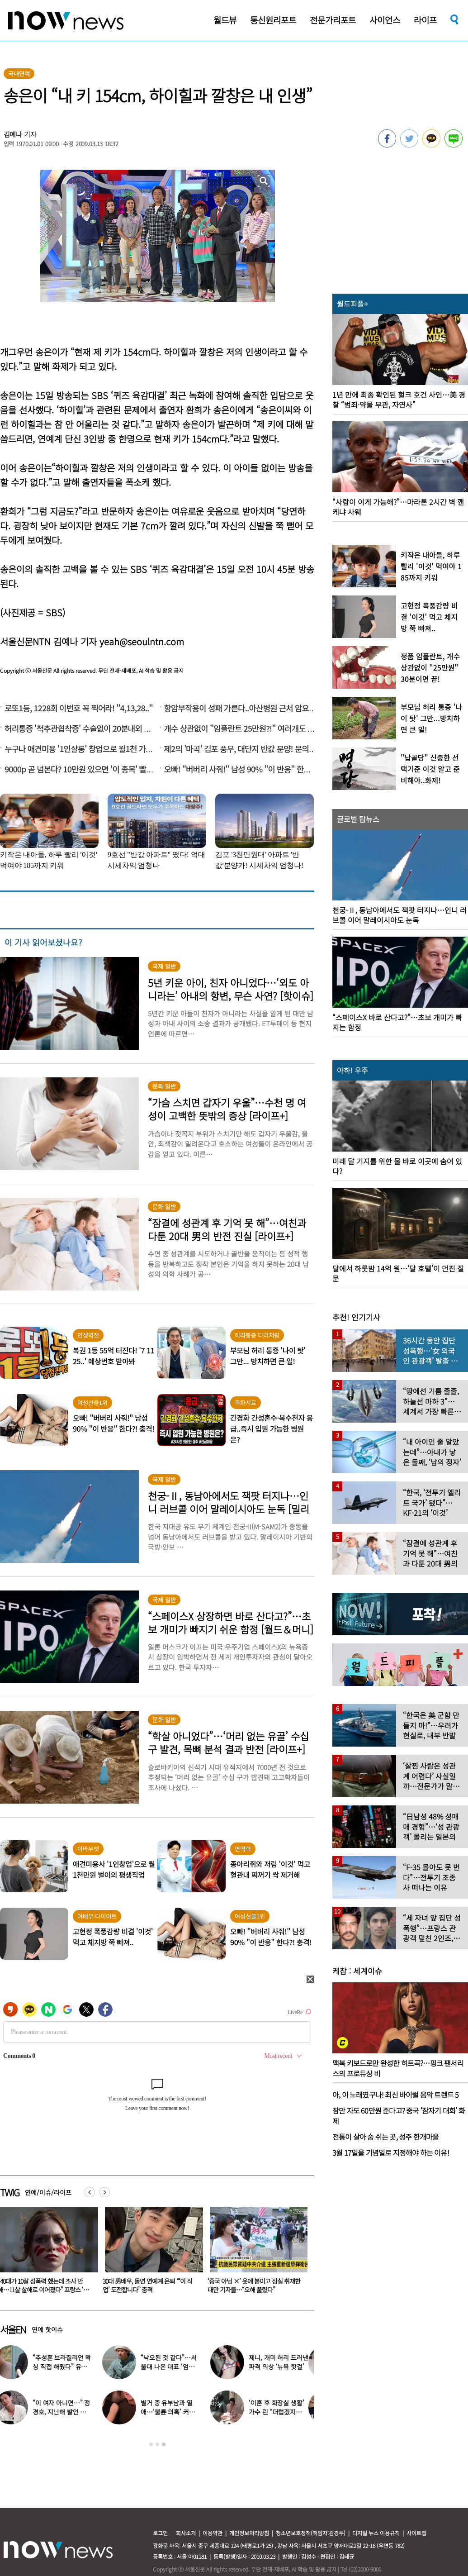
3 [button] (163, 2444)
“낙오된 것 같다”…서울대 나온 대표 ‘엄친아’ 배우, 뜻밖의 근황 (174, 2366)
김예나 (13, 134)
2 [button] (157, 2444)
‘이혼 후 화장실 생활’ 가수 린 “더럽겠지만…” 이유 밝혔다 (282, 2411)
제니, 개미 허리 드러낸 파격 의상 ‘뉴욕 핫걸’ (284, 2362)
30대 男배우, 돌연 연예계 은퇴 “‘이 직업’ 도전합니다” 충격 (252, 2285)
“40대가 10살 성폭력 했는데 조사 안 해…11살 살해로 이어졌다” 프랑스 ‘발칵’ (148, 2289)
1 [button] (151, 2444)
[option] (150, 2253)
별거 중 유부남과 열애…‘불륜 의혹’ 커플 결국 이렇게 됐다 (173, 2411)
